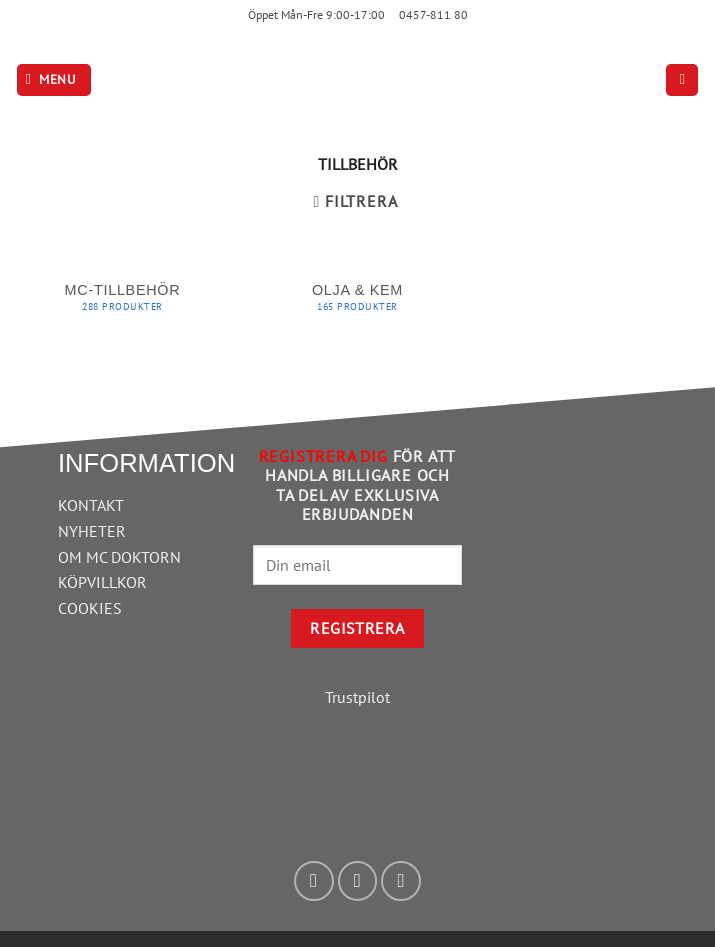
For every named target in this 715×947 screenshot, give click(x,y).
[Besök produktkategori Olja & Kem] (357, 302)
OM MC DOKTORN (119, 557)
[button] (54, 80)
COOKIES (90, 608)
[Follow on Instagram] (358, 881)
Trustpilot (357, 697)
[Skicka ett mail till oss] (401, 881)
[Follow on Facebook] (314, 881)
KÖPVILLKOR (102, 582)
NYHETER (92, 531)
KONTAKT (91, 505)
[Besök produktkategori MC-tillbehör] (122, 302)
